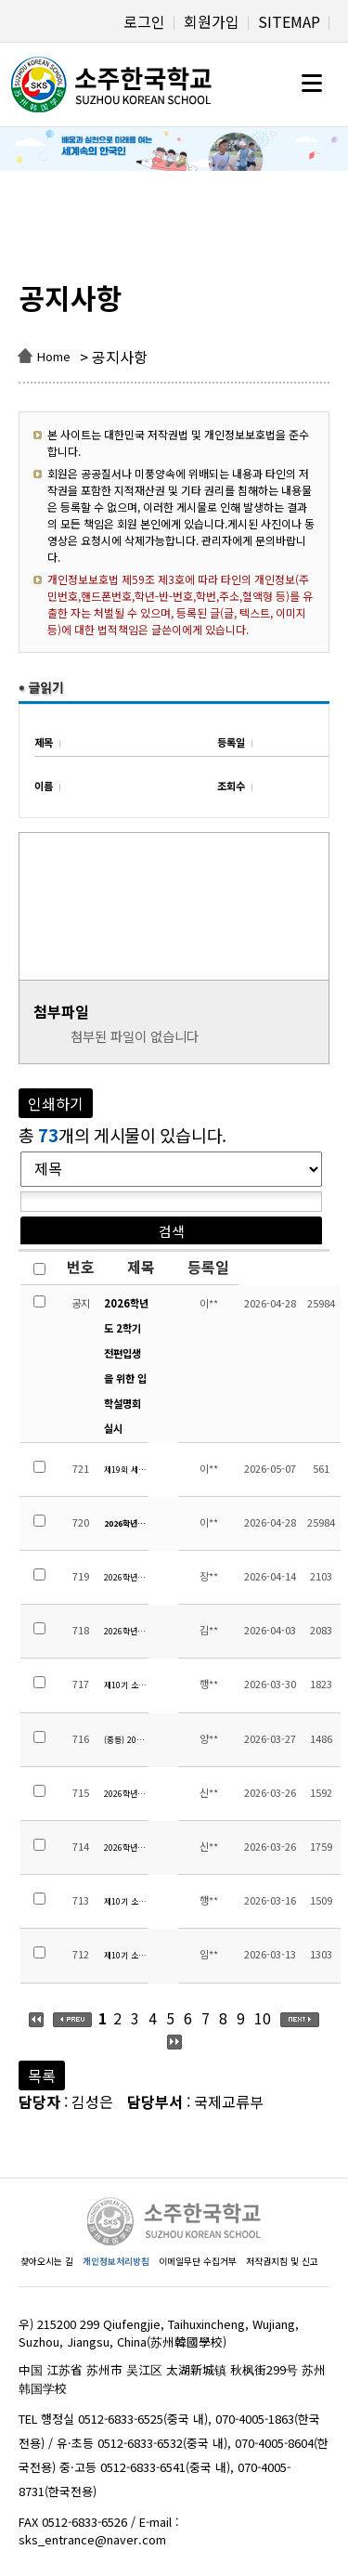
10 (262, 2018)
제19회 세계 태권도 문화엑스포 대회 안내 (126, 1470)
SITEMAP (289, 21)
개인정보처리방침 (116, 2261)
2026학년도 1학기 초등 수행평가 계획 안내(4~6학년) (126, 1794)
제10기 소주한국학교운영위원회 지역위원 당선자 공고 (126, 1685)
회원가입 (211, 21)
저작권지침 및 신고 (282, 2261)
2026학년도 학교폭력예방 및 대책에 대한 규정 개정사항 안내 (126, 1577)
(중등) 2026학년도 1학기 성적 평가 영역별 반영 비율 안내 (126, 1740)
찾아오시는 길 (46, 2261)
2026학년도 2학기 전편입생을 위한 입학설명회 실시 (126, 1366)
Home (54, 356)
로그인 (144, 21)
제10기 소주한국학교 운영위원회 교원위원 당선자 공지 (126, 1955)
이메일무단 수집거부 (198, 2261)
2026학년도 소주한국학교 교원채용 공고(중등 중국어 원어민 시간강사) (126, 1631)
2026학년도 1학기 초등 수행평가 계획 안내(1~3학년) (126, 1847)
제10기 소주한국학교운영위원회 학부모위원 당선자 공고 (126, 1901)
